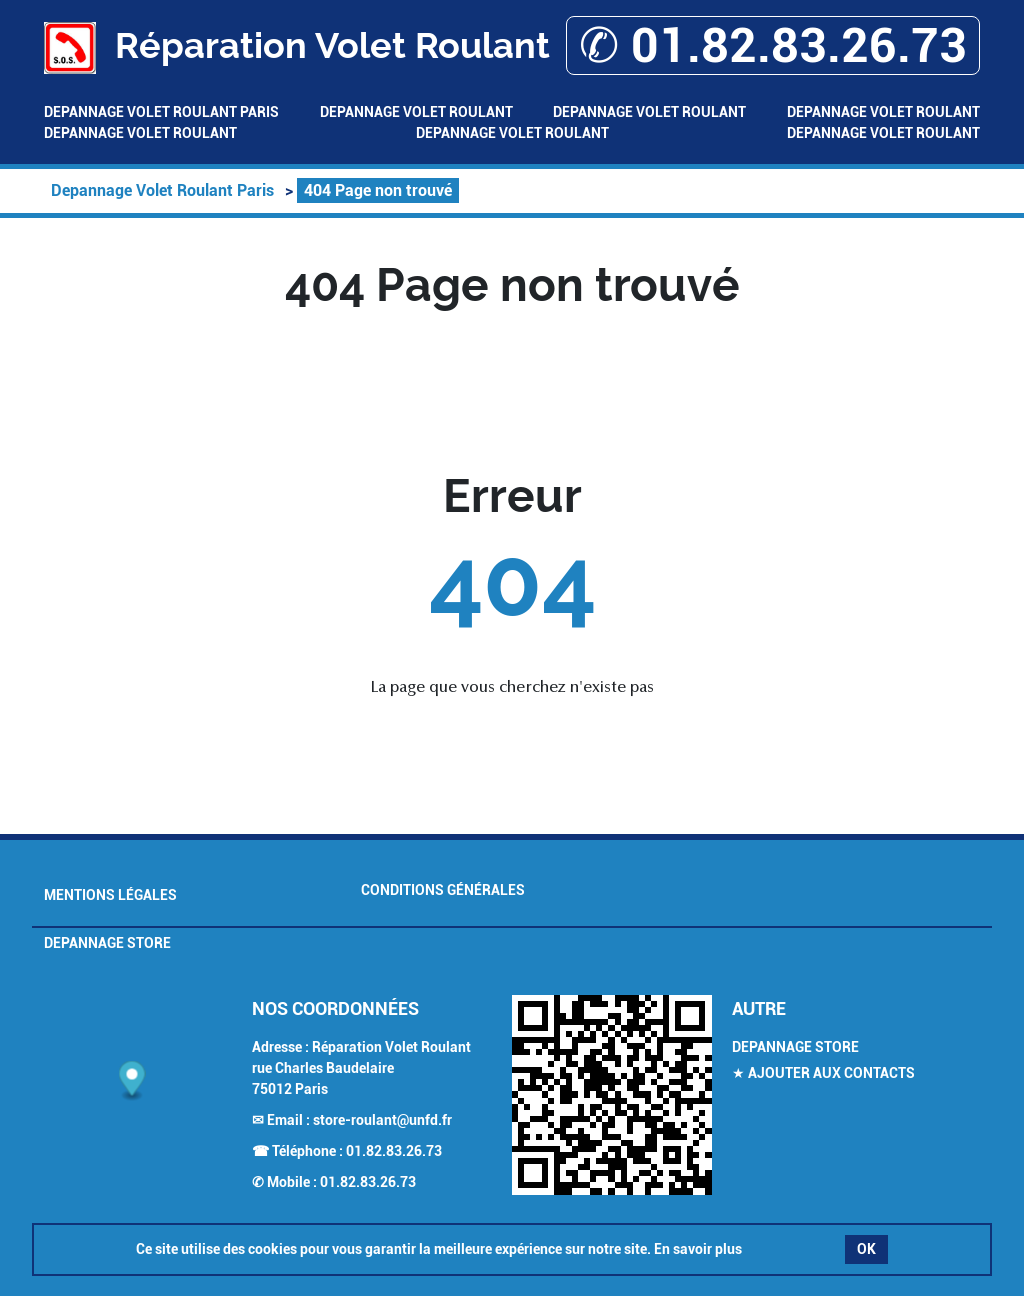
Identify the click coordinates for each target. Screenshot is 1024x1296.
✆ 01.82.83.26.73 (773, 45)
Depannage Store (107, 943)
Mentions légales (110, 895)
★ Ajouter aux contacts (823, 1073)
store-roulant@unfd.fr (382, 1120)
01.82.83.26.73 (394, 1151)
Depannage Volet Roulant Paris (161, 112)
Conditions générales (443, 890)
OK (866, 1249)
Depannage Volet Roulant (416, 112)
